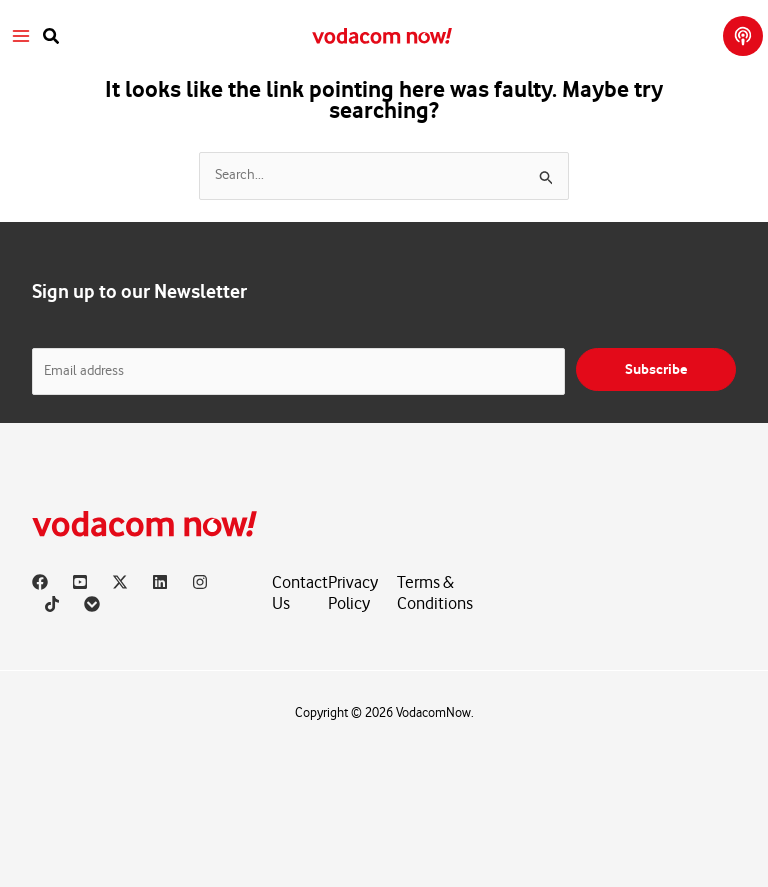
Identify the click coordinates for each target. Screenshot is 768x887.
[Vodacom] (92, 604)
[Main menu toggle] (21, 36)
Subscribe (656, 369)
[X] (120, 582)
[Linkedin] (160, 582)
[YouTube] (80, 582)
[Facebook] (40, 582)
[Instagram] (200, 582)
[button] (52, 36)
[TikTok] (52, 604)
